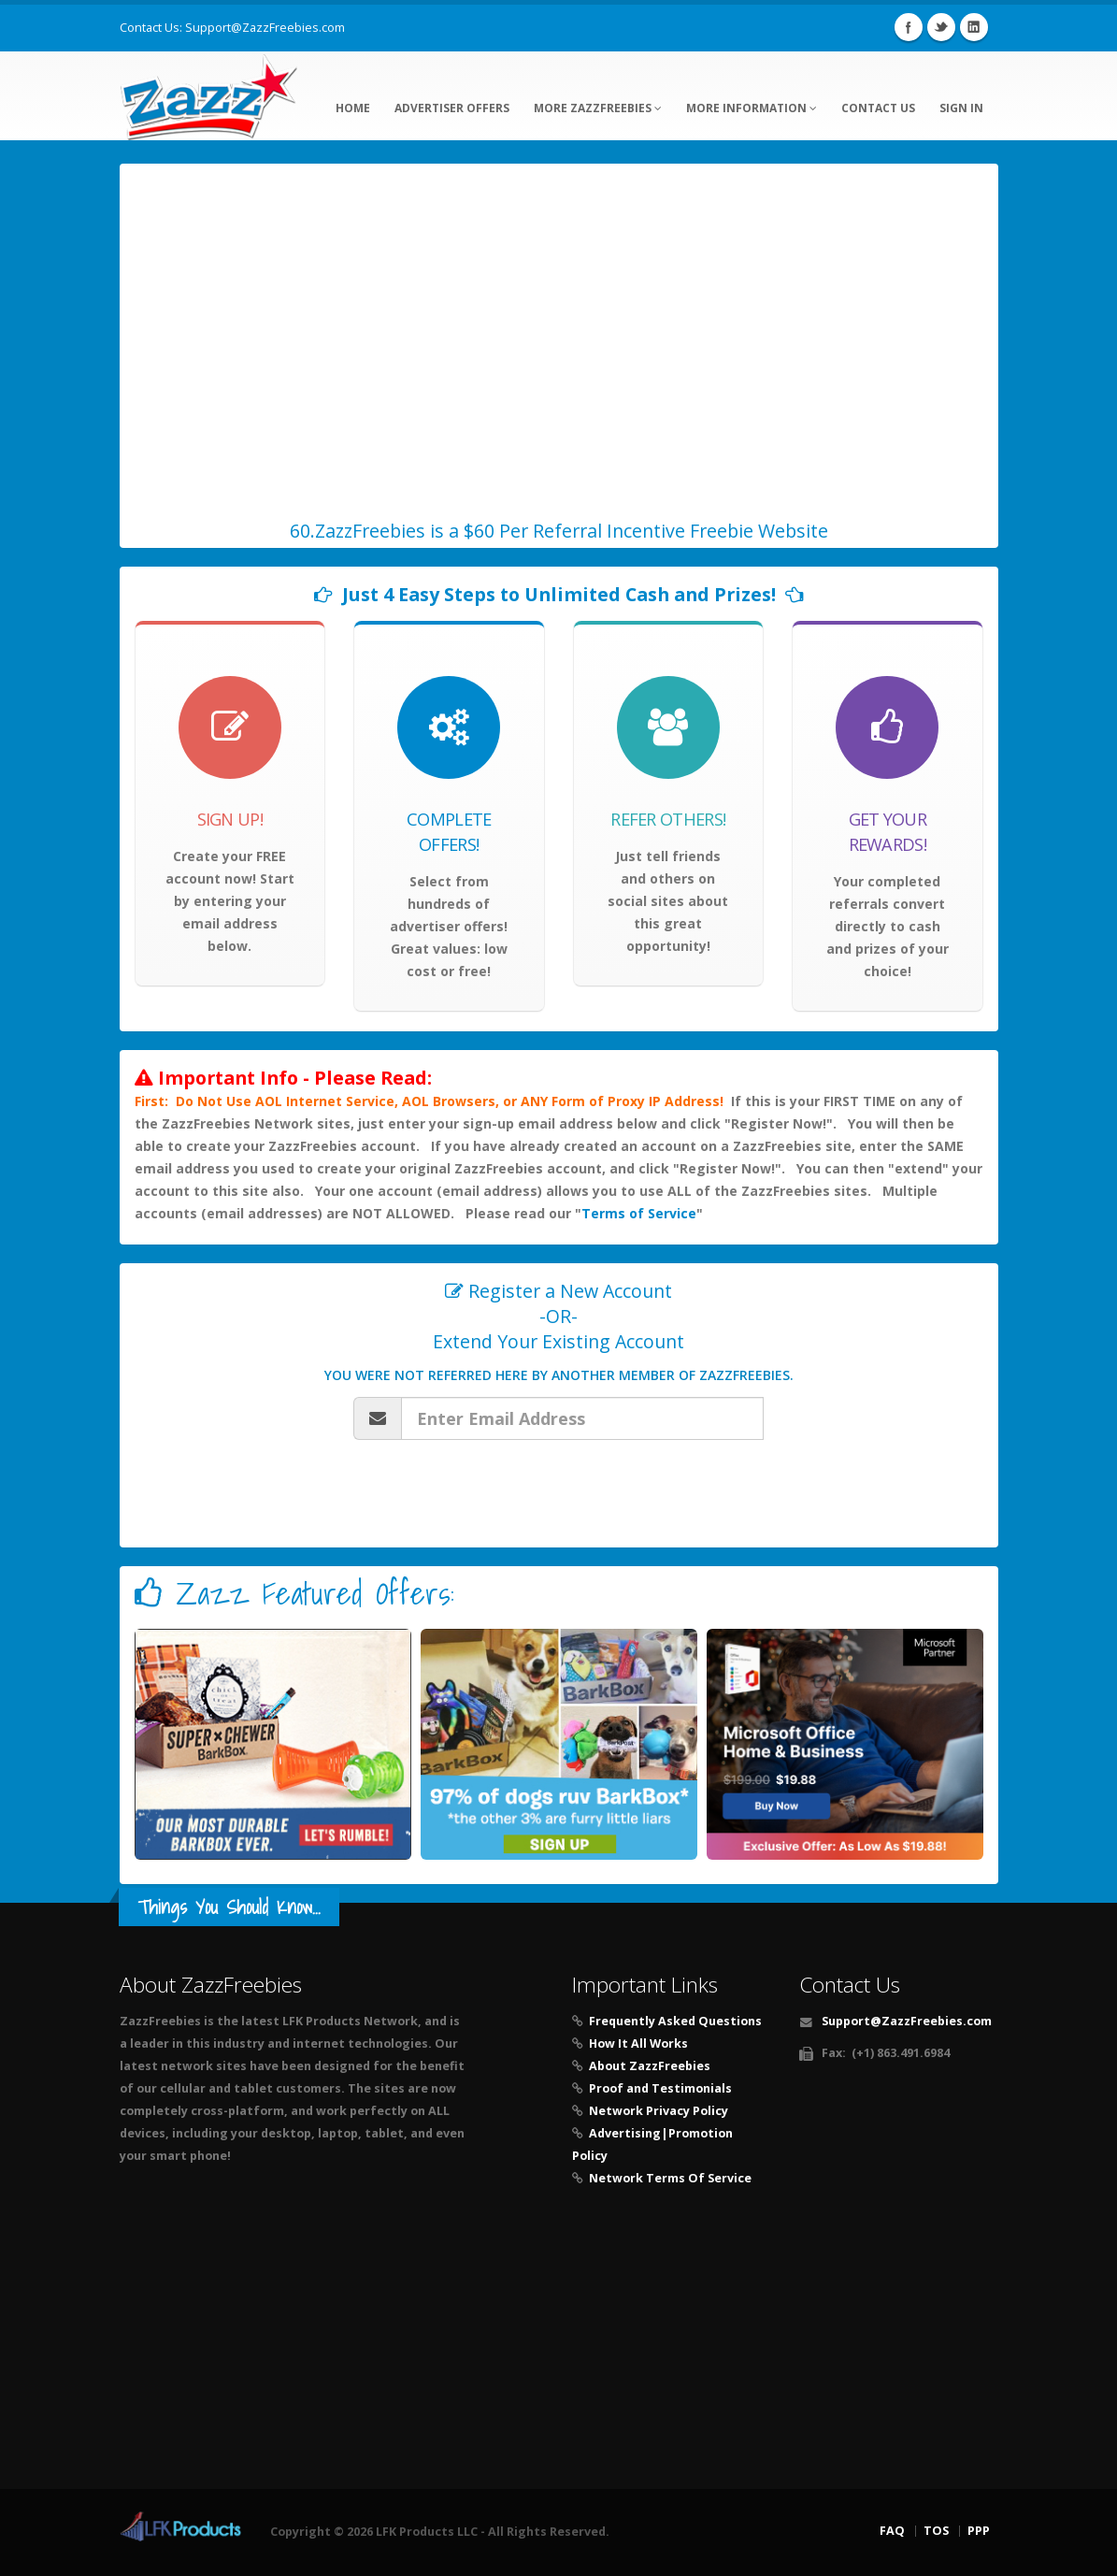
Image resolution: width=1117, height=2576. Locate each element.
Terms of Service (638, 1213)
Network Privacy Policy (658, 2111)
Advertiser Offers (451, 108)
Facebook (909, 27)
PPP (978, 2531)
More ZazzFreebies (598, 108)
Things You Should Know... (229, 1907)
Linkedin (974, 27)
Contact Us (878, 108)
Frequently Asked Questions (675, 2021)
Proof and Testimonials (660, 2088)
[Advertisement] (559, 2344)
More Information (751, 108)
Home (353, 108)
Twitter (941, 27)
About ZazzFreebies (649, 2066)
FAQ (892, 2531)
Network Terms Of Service (670, 2178)
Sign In (961, 108)
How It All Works (638, 2043)
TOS (936, 2531)
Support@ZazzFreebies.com (265, 28)
